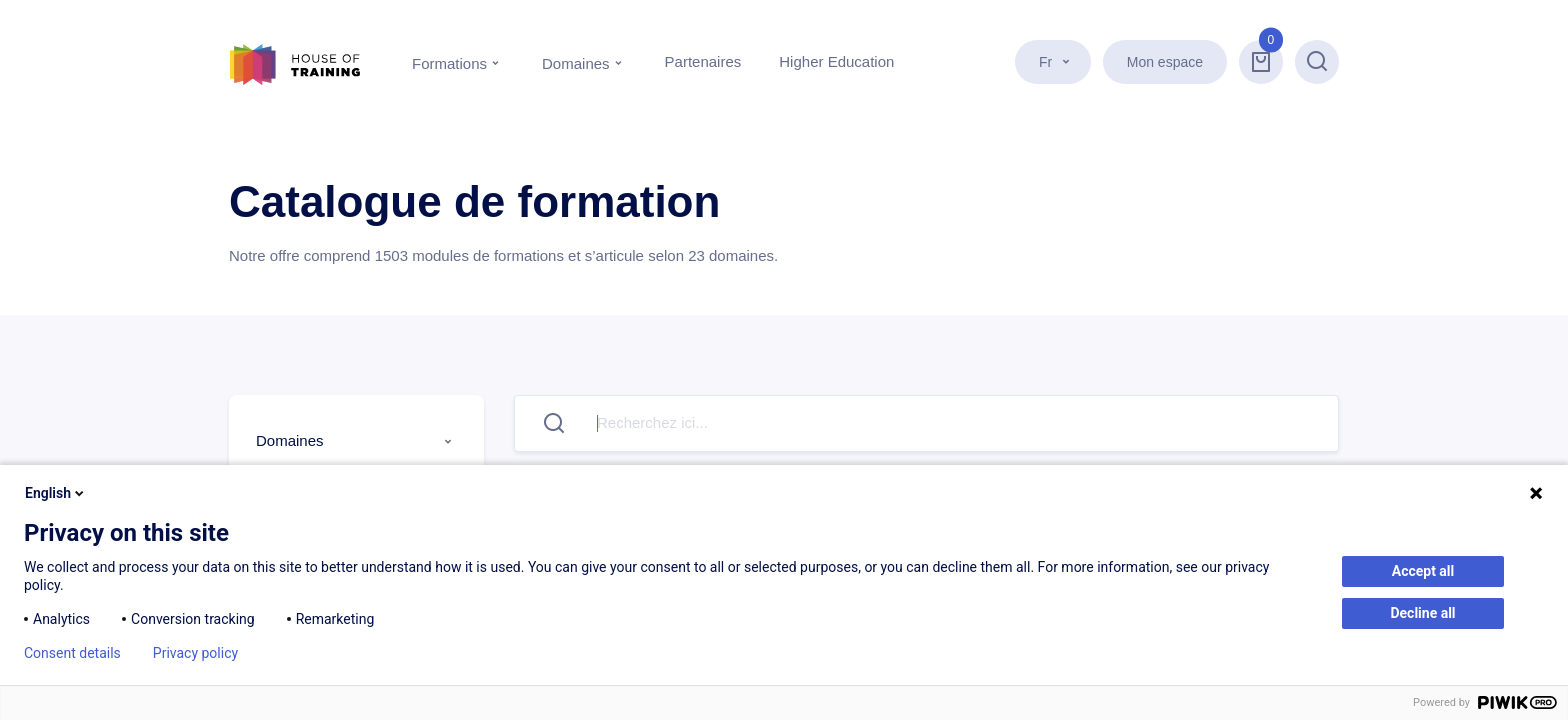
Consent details (72, 653)
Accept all (1423, 571)
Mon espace (1165, 62)
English (56, 493)
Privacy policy (195, 653)
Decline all (1422, 613)
